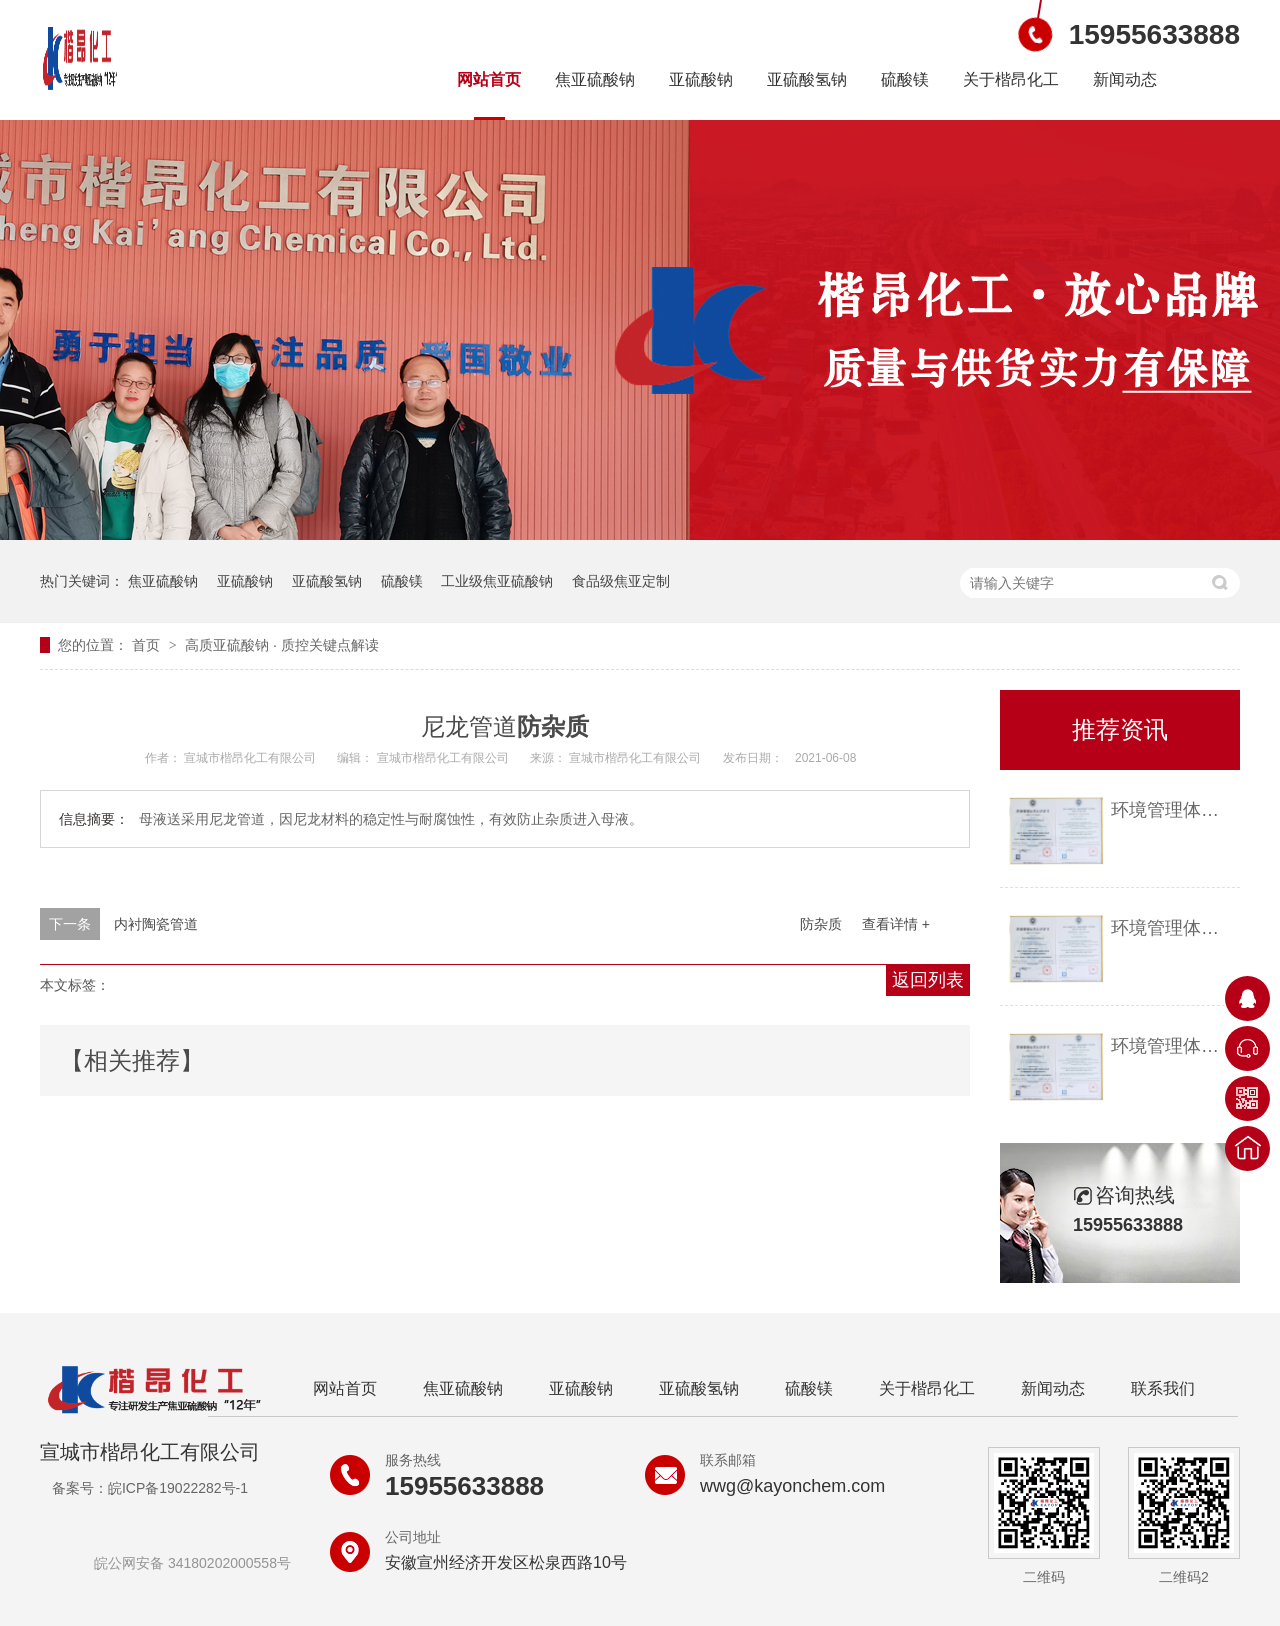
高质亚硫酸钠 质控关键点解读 (282, 645)
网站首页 (489, 79)
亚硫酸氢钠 (807, 79)
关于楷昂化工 (1011, 79)
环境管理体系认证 (1170, 810)
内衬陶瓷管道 (156, 924)
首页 (148, 645)
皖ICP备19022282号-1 (178, 1488)
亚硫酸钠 (701, 79)
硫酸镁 (905, 79)
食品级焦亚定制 (621, 581)
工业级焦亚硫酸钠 (497, 581)
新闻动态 (1125, 79)
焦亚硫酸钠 (595, 79)
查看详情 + (896, 924)
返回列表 (928, 980)
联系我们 (1163, 1388)
